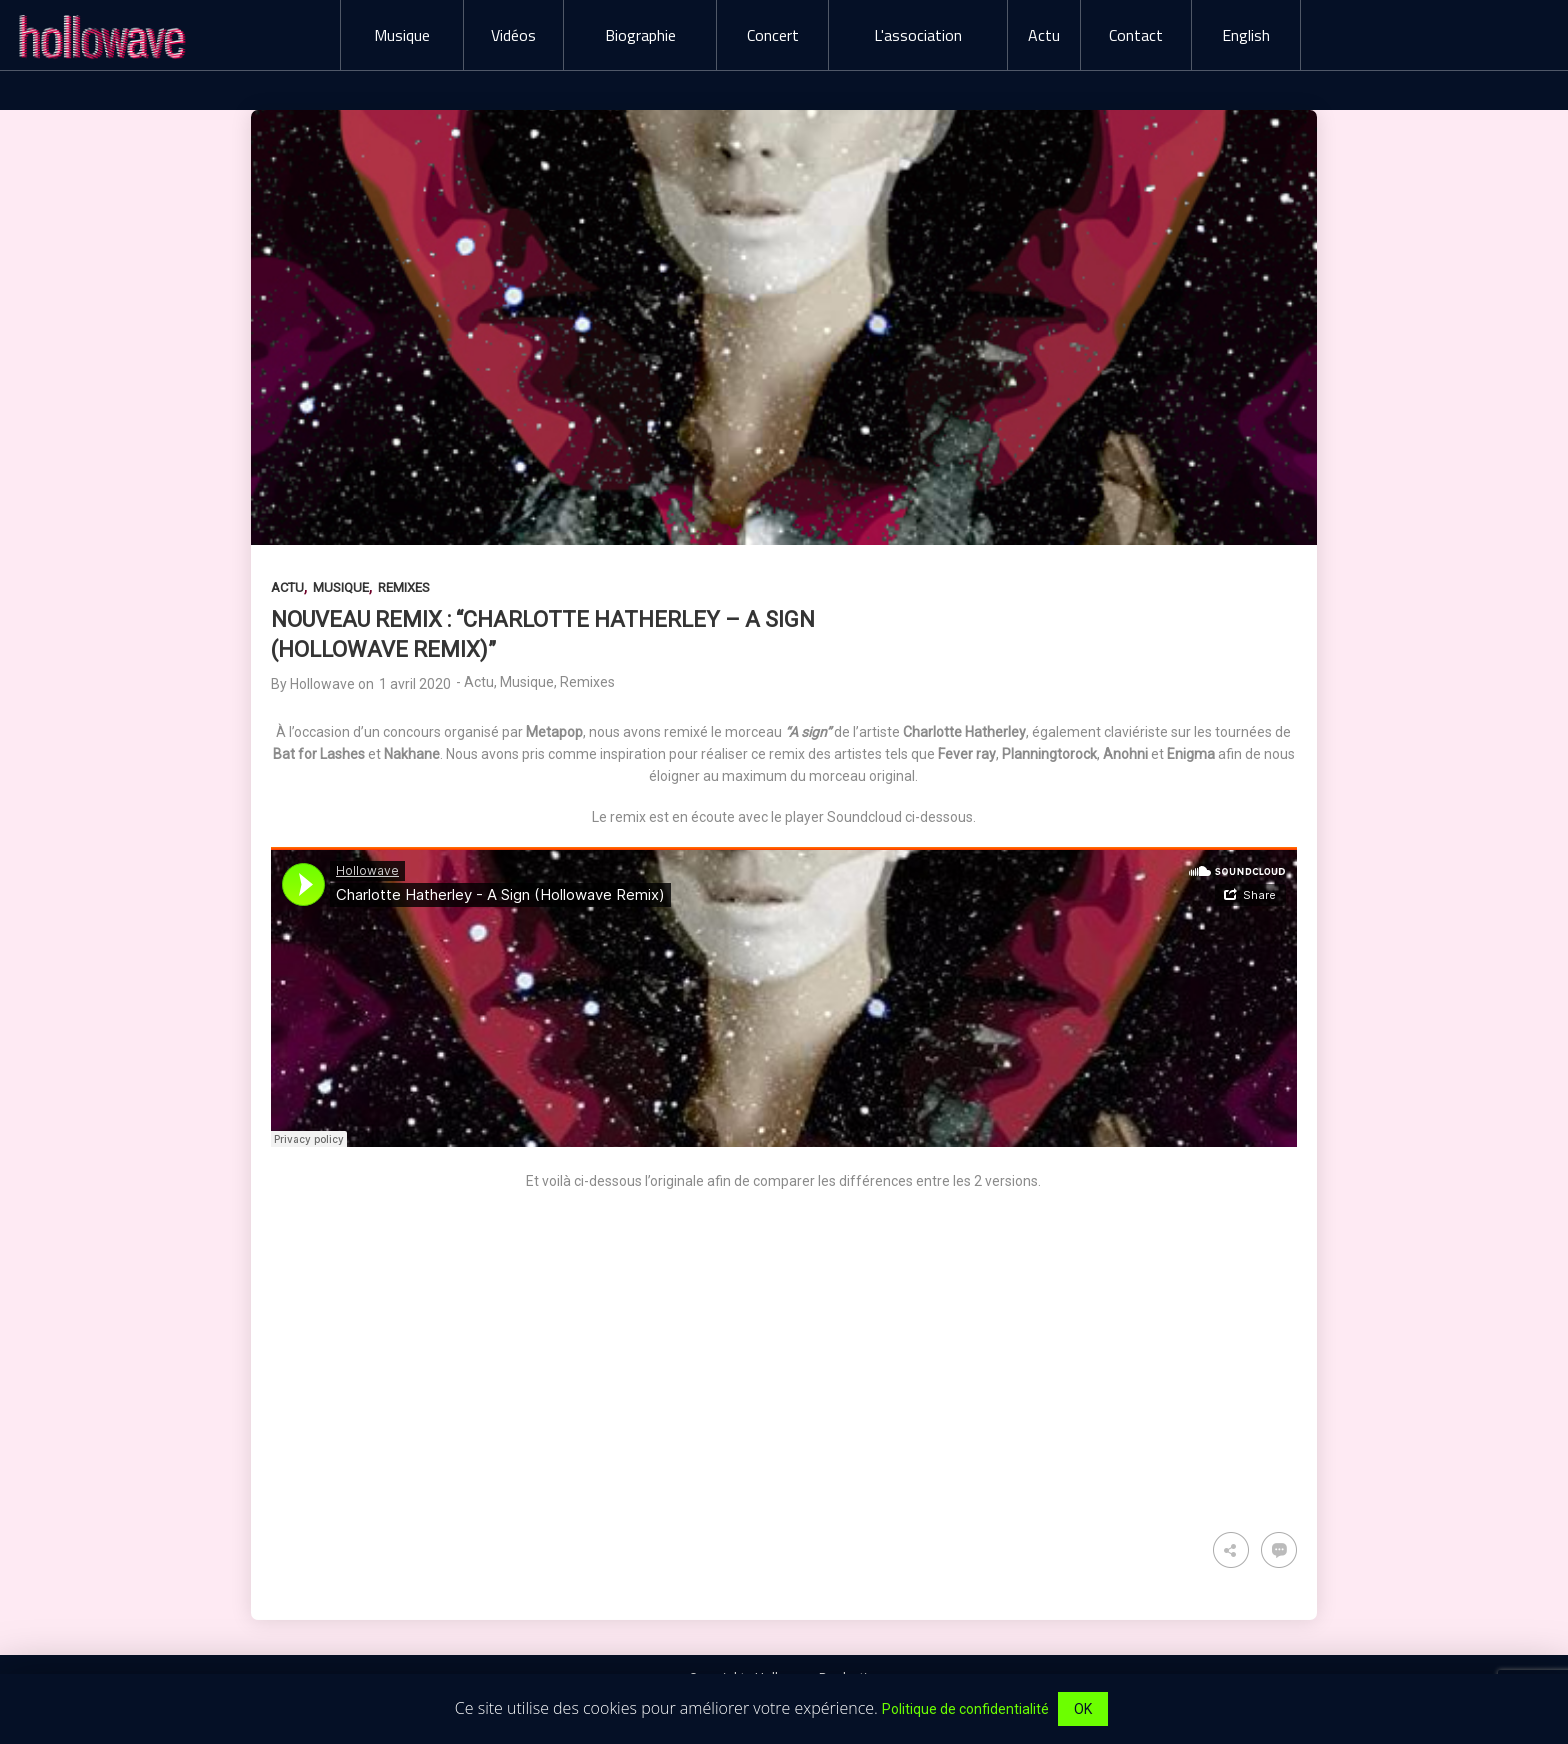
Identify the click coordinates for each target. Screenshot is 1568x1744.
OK (1083, 1709)
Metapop (554, 732)
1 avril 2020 (415, 684)
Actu (287, 587)
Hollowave (322, 684)
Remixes (404, 587)
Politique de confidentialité (965, 1709)
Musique (341, 587)
